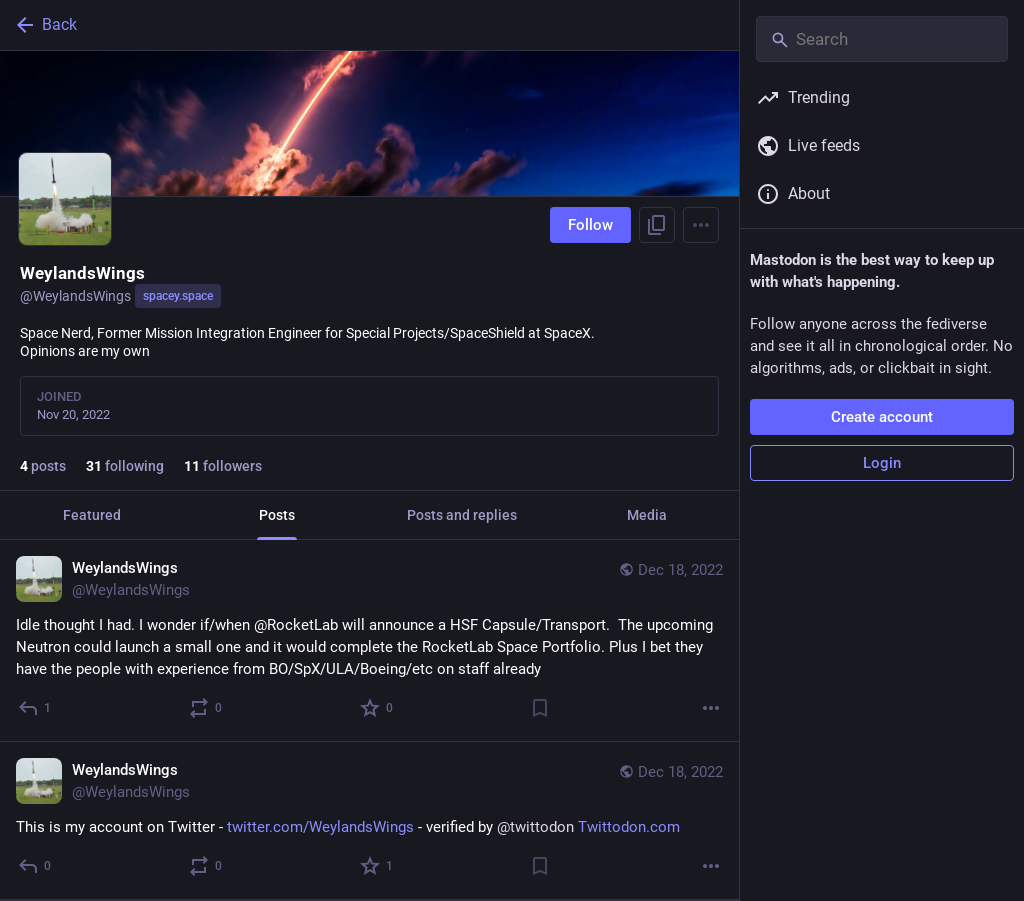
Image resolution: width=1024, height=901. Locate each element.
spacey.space (178, 296)
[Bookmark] (540, 708)
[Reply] (35, 708)
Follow (590, 225)
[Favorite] (377, 708)
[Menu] (701, 225)
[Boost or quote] (206, 708)
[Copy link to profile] (657, 225)
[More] (711, 708)
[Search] (882, 39)
